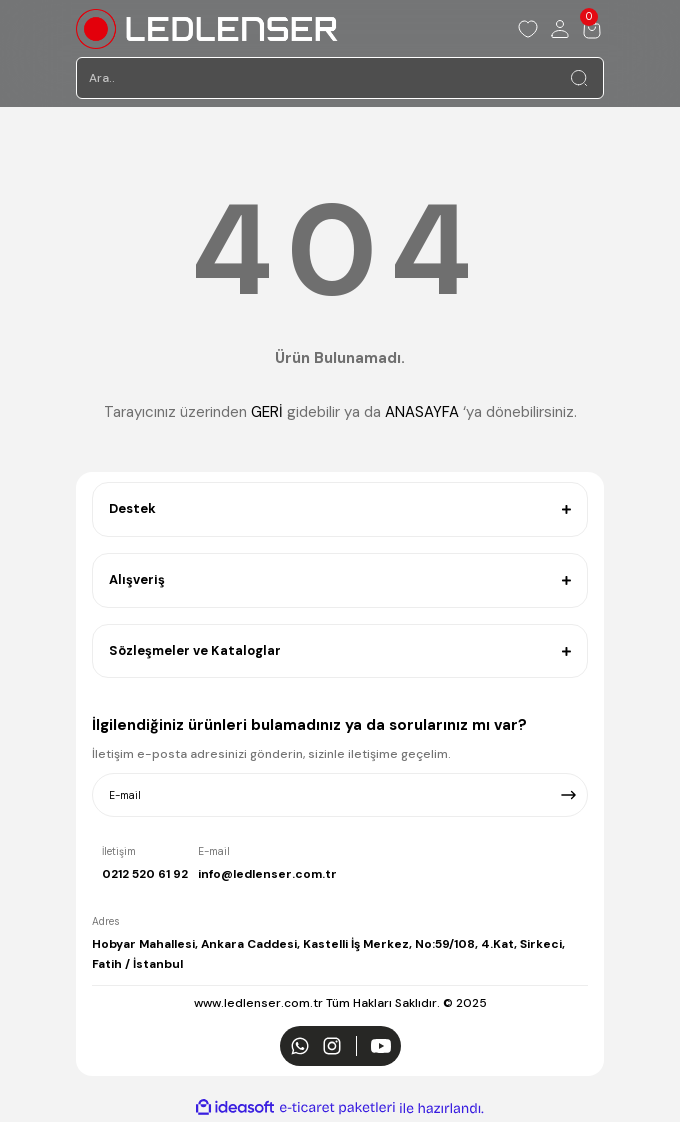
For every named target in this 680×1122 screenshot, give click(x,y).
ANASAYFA (422, 412)
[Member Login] (560, 29)
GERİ (267, 412)
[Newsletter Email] (340, 795)
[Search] (340, 78)
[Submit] (568, 795)
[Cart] (592, 29)
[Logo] (207, 29)
